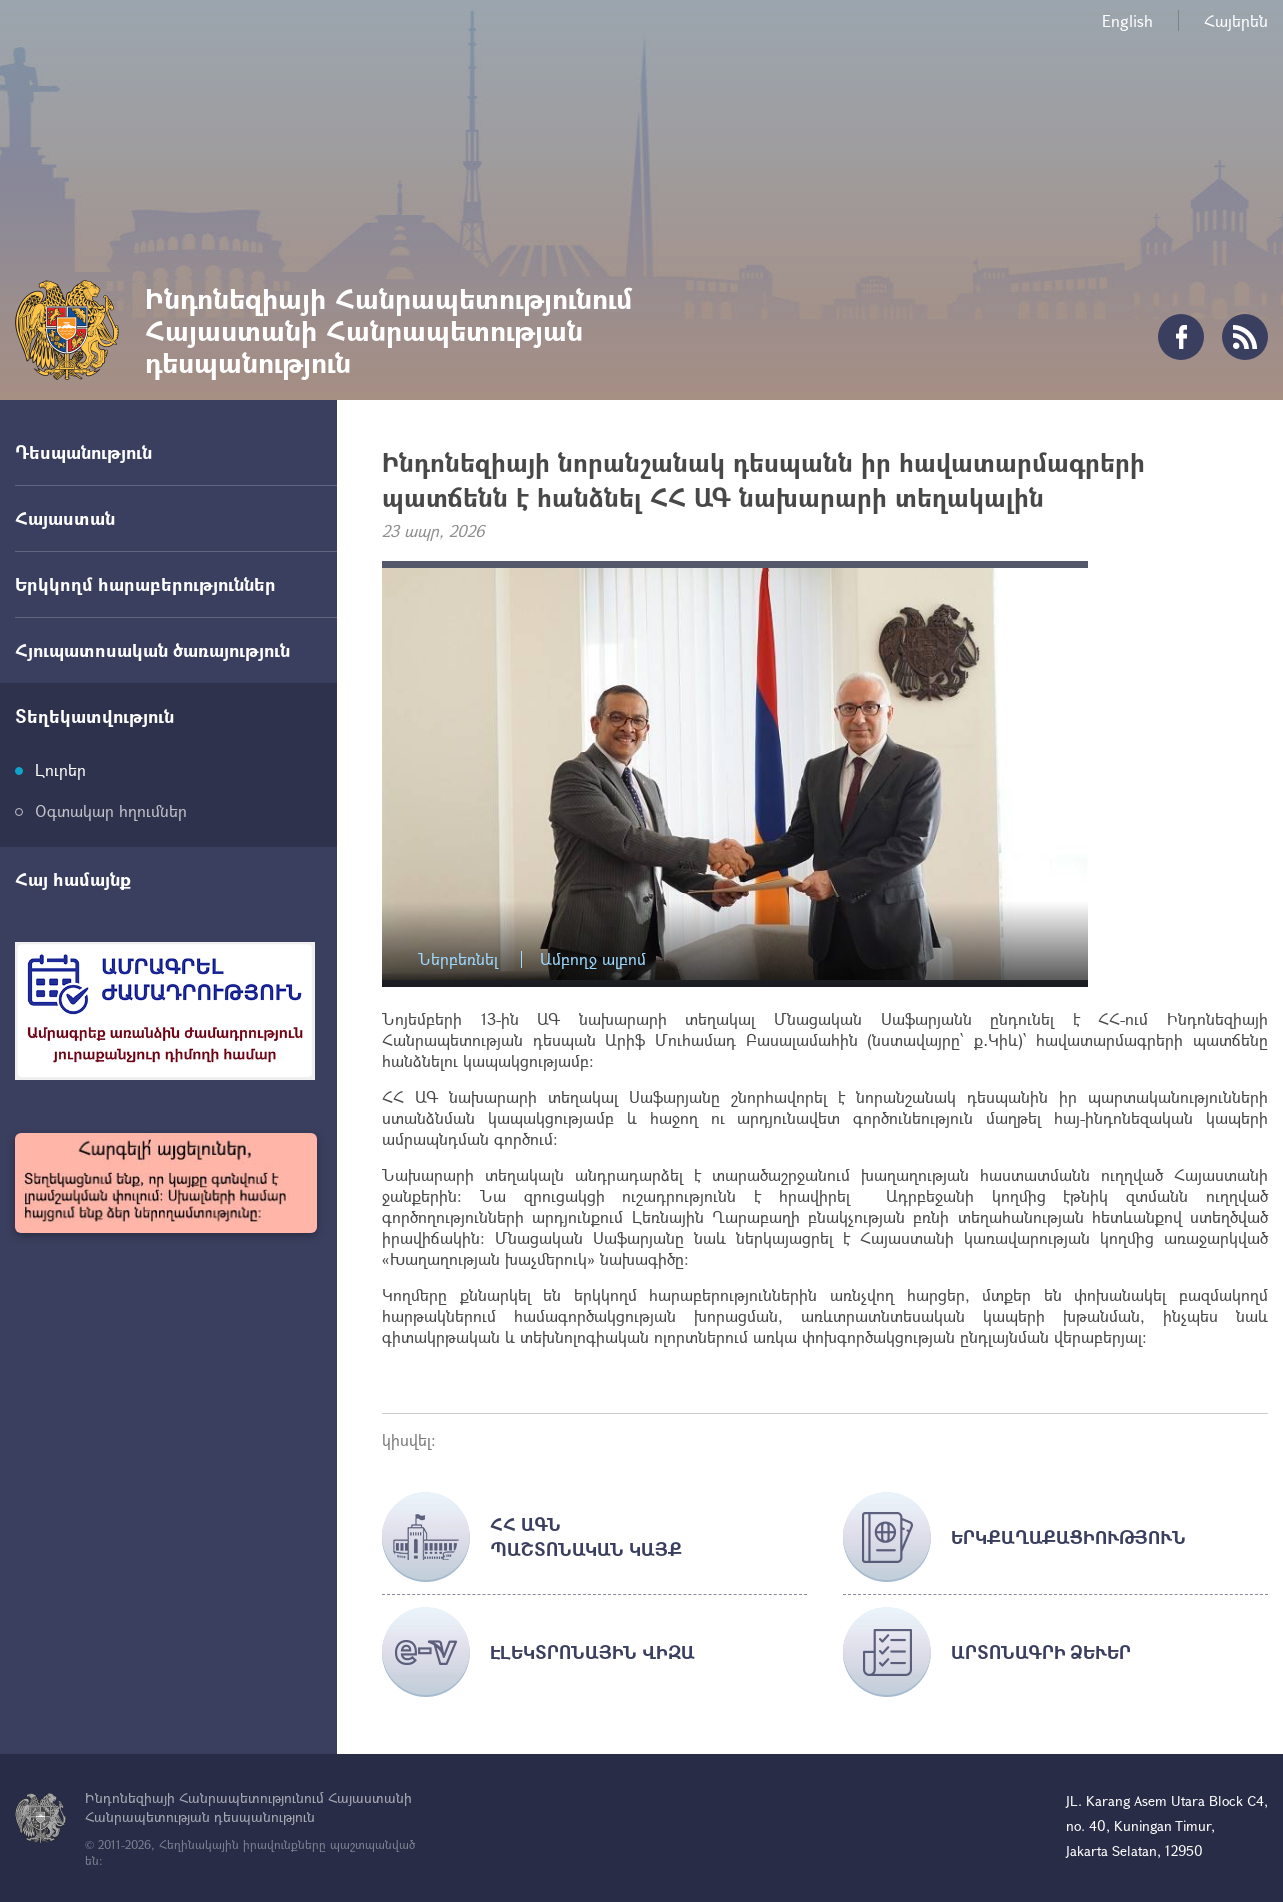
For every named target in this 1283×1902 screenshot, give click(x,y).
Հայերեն (1236, 20)
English (1127, 20)
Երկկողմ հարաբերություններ (145, 584)
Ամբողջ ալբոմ (593, 959)
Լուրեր (60, 769)
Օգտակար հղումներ (111, 810)
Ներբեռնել (458, 959)
